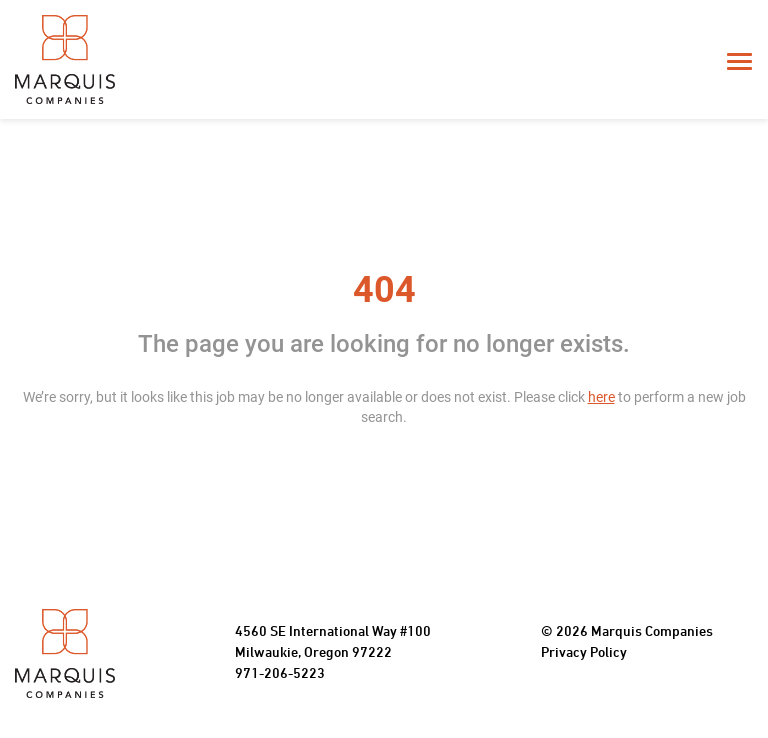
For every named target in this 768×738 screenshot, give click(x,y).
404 (384, 290)
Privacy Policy (584, 653)
